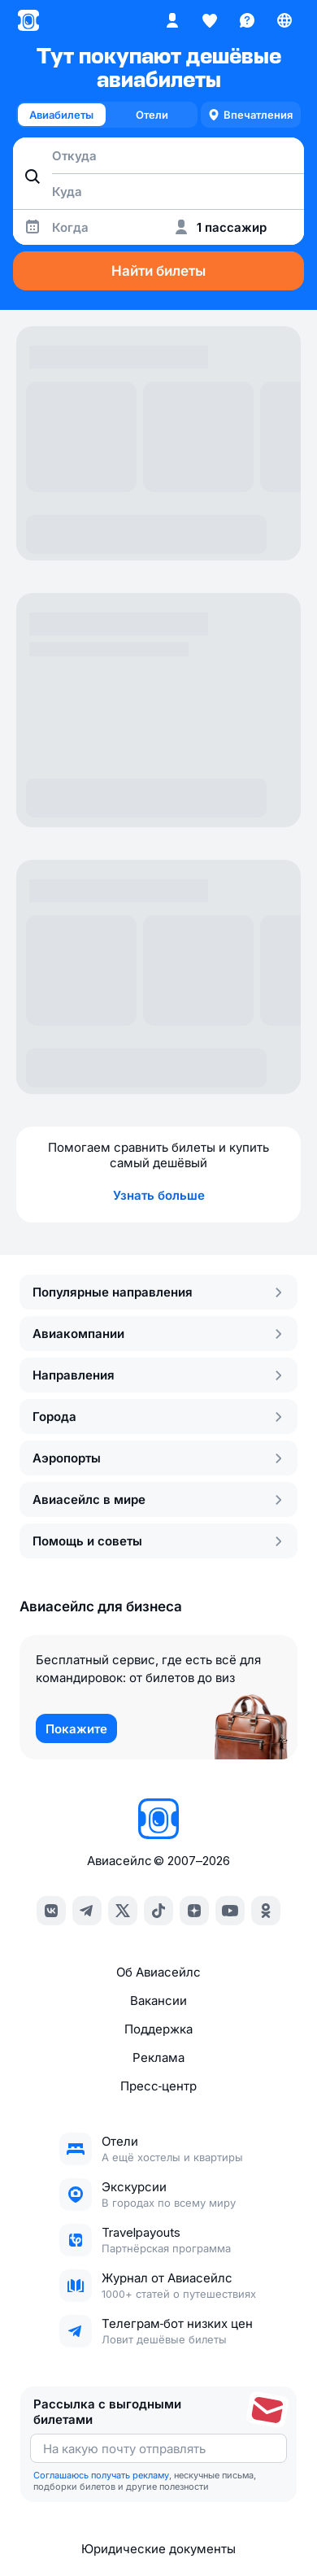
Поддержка (158, 2029)
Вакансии (158, 2000)
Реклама (158, 2057)
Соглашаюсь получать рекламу (101, 2475)
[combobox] (158, 155)
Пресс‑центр (159, 2086)
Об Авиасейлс (158, 1972)
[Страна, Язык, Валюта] (284, 20)
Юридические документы (158, 2548)
